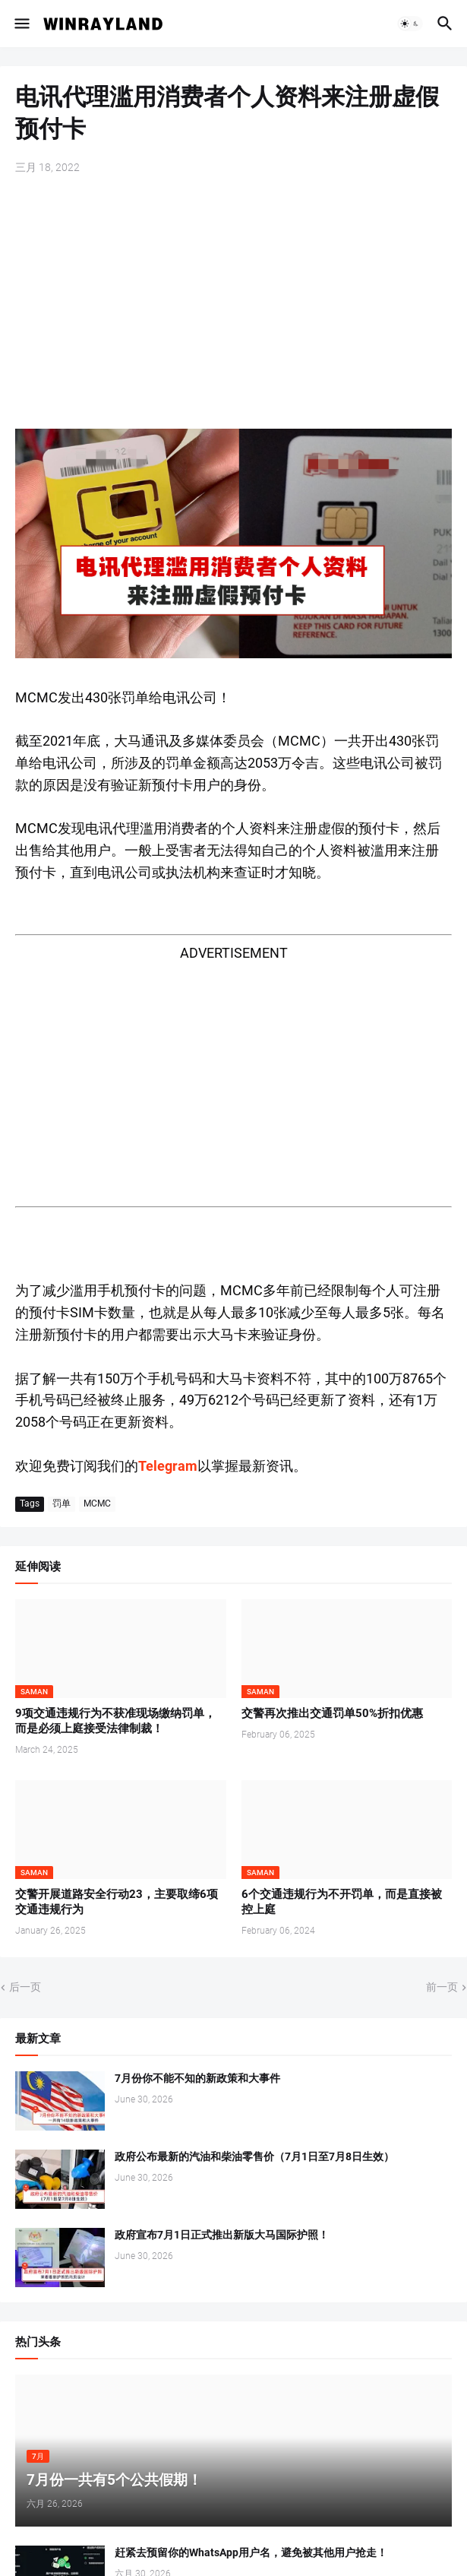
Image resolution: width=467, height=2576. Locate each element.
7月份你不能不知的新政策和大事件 (197, 2078)
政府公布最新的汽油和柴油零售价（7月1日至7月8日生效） (254, 2156)
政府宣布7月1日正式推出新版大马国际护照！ (222, 2235)
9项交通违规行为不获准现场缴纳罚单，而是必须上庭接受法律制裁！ (115, 1720)
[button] (21, 23)
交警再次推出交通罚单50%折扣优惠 (332, 1713)
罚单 (61, 1503)
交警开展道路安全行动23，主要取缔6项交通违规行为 (116, 1901)
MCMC (97, 1503)
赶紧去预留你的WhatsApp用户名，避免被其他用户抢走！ (251, 2552)
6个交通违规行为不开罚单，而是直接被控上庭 (341, 1901)
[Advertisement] (233, 303)
